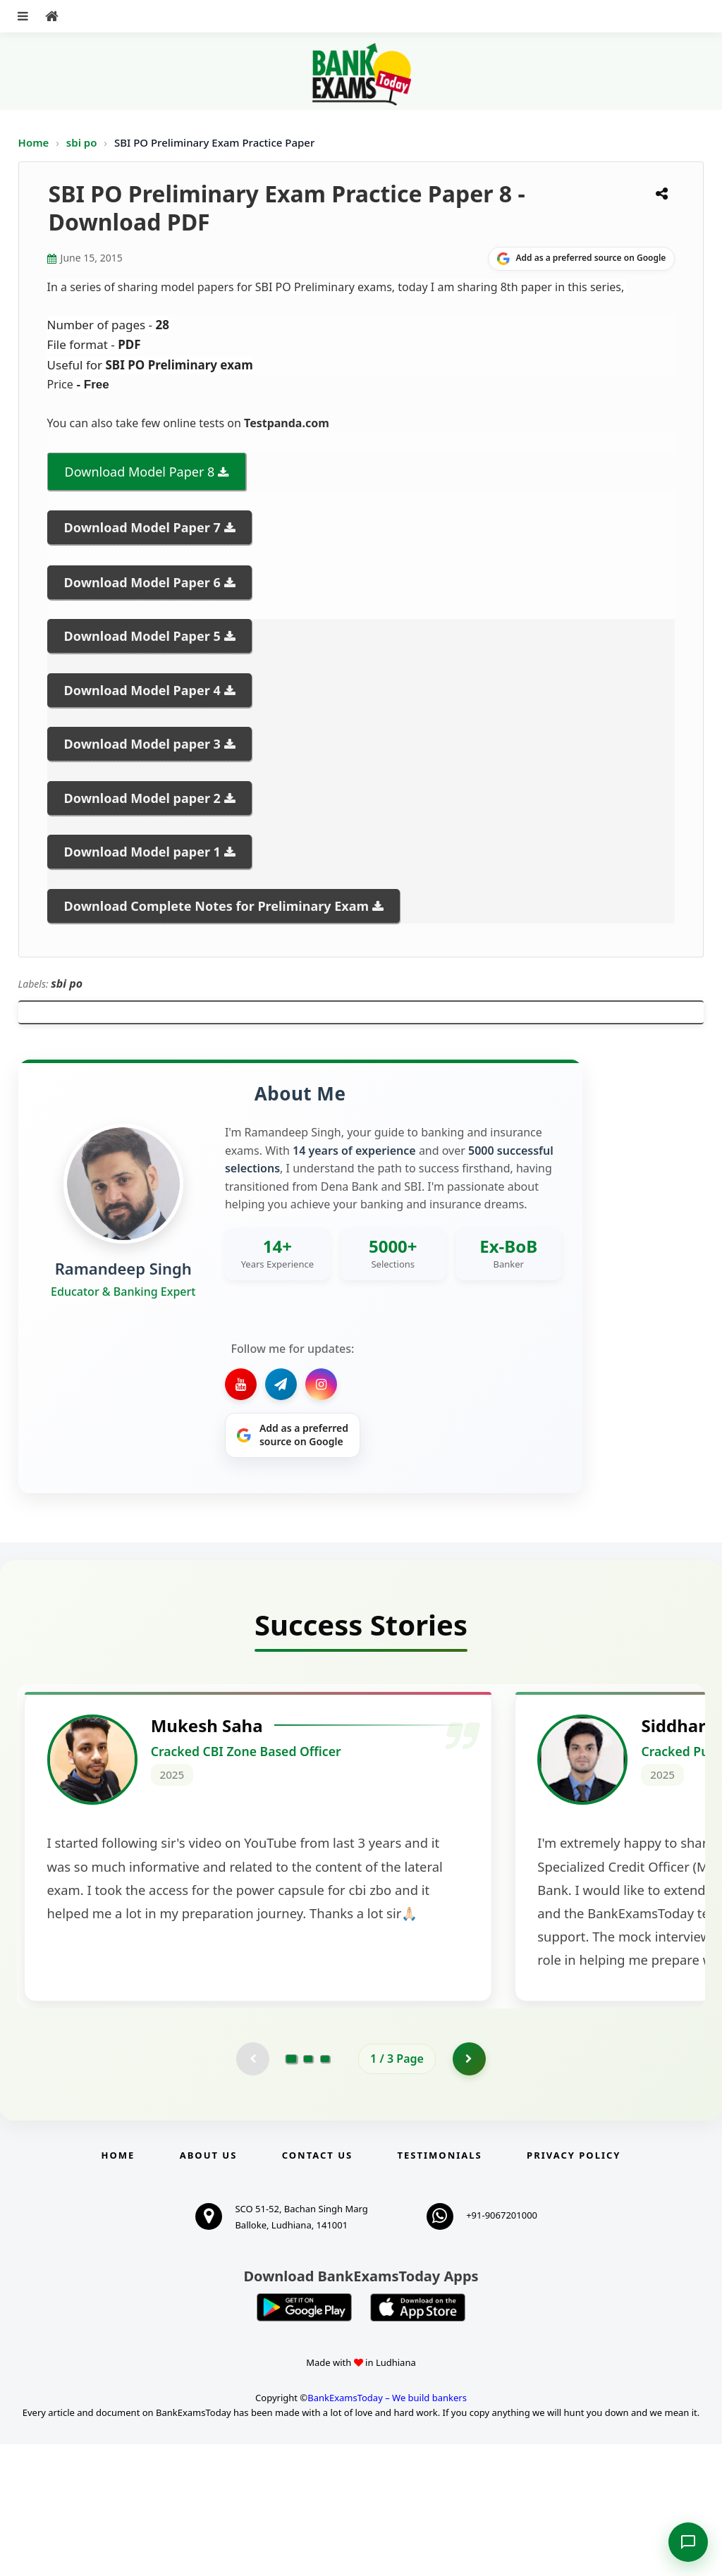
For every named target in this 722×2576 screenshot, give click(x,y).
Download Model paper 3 (142, 743)
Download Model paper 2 (142, 798)
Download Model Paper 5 (142, 635)
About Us (209, 2287)
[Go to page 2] (308, 2189)
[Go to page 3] (325, 2189)
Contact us (317, 2287)
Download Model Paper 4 (142, 690)
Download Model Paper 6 (142, 582)
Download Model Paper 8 (140, 471)
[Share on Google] (581, 259)
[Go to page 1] (292, 2190)
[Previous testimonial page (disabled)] (251, 2189)
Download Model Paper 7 (142, 527)
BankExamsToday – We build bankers (387, 2530)
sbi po (82, 142)
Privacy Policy (573, 2287)
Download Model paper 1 (142, 851)
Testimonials (440, 2287)
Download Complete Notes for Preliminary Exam (216, 905)
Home (33, 142)
